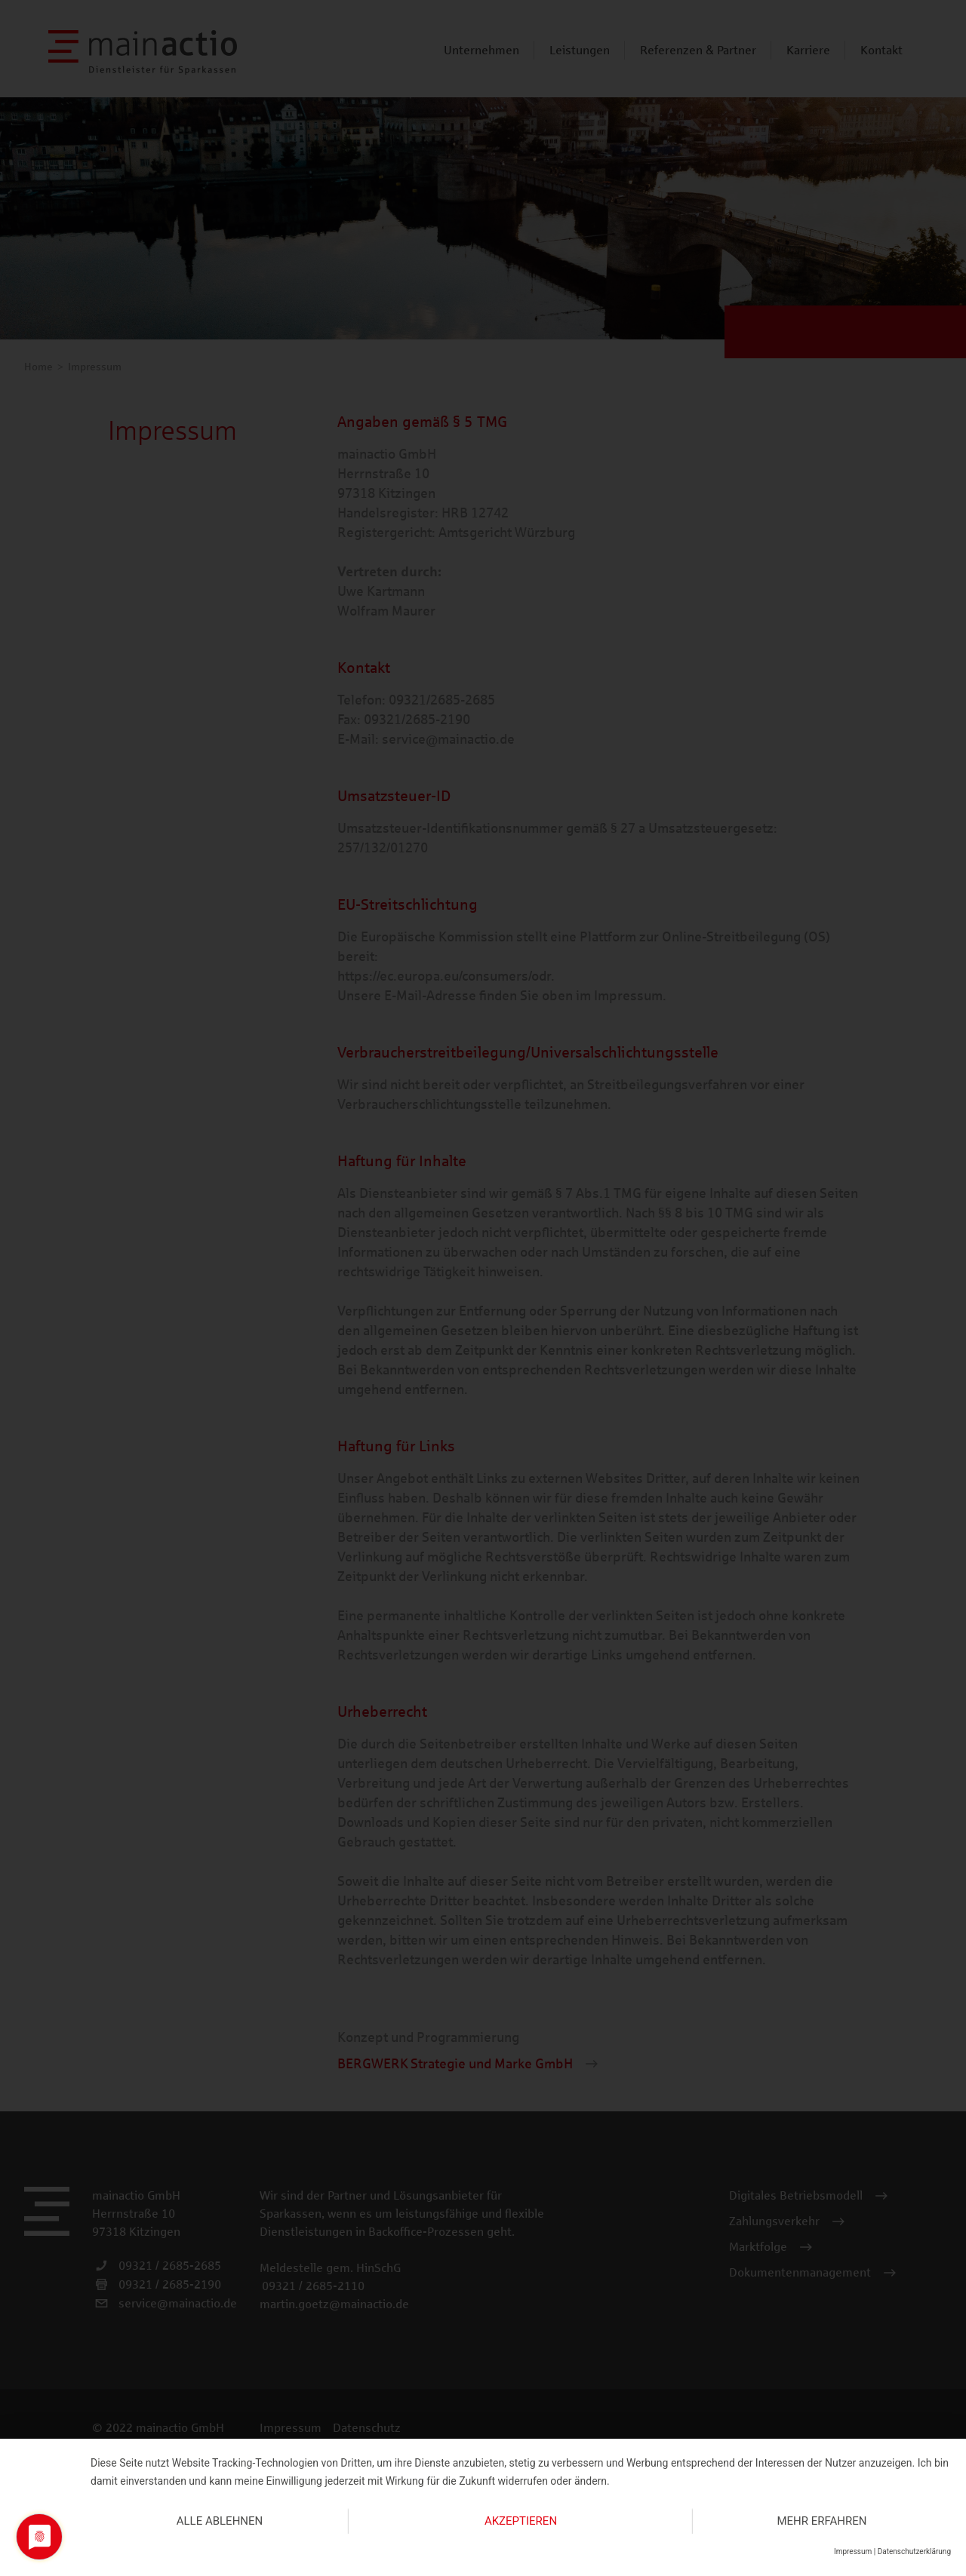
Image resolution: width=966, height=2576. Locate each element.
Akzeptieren (521, 2521)
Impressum (853, 2551)
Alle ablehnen (220, 2521)
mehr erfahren (821, 2521)
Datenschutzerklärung (914, 2551)
